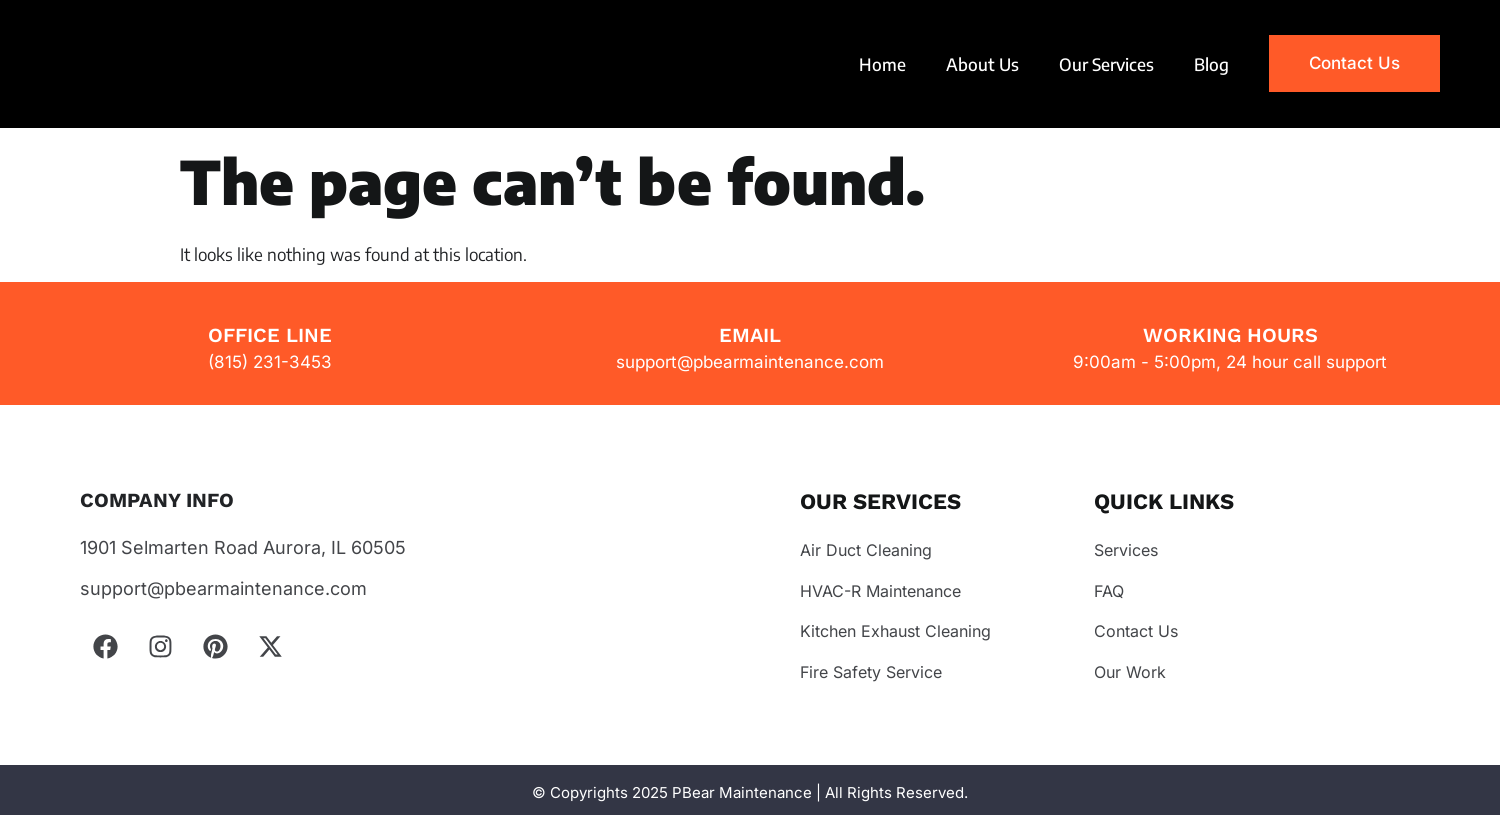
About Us (982, 64)
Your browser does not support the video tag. (168, 64)
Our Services (1106, 64)
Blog (1211, 64)
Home (882, 64)
